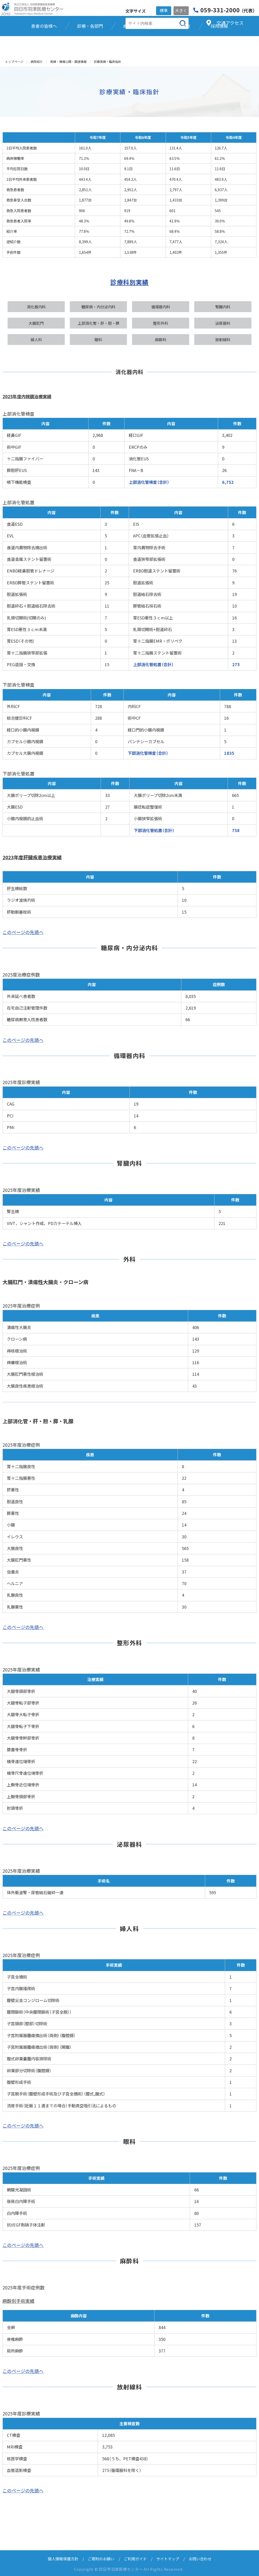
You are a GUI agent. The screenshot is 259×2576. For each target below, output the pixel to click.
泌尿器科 (222, 323)
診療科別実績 (129, 282)
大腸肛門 (36, 323)
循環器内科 (160, 306)
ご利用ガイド (135, 2558)
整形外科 (160, 323)
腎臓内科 (222, 306)
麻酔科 (160, 339)
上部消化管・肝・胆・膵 (98, 323)
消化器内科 (36, 306)
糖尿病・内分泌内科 (98, 306)
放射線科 (222, 339)
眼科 (98, 339)
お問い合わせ (200, 2558)
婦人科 (36, 339)
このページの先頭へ (23, 932)
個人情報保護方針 (63, 2558)
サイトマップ (167, 2558)
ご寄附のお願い (101, 2558)
